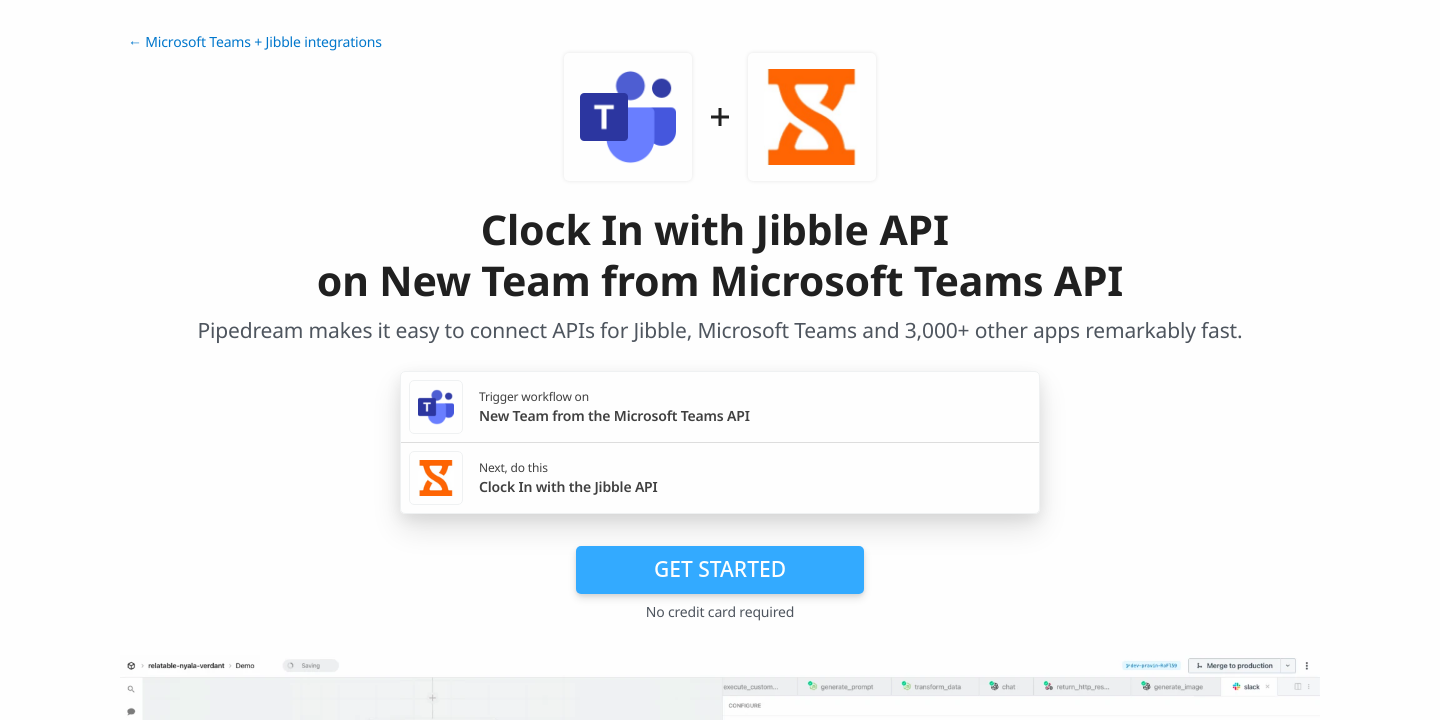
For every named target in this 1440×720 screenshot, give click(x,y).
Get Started (720, 569)
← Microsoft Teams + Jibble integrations (255, 42)
